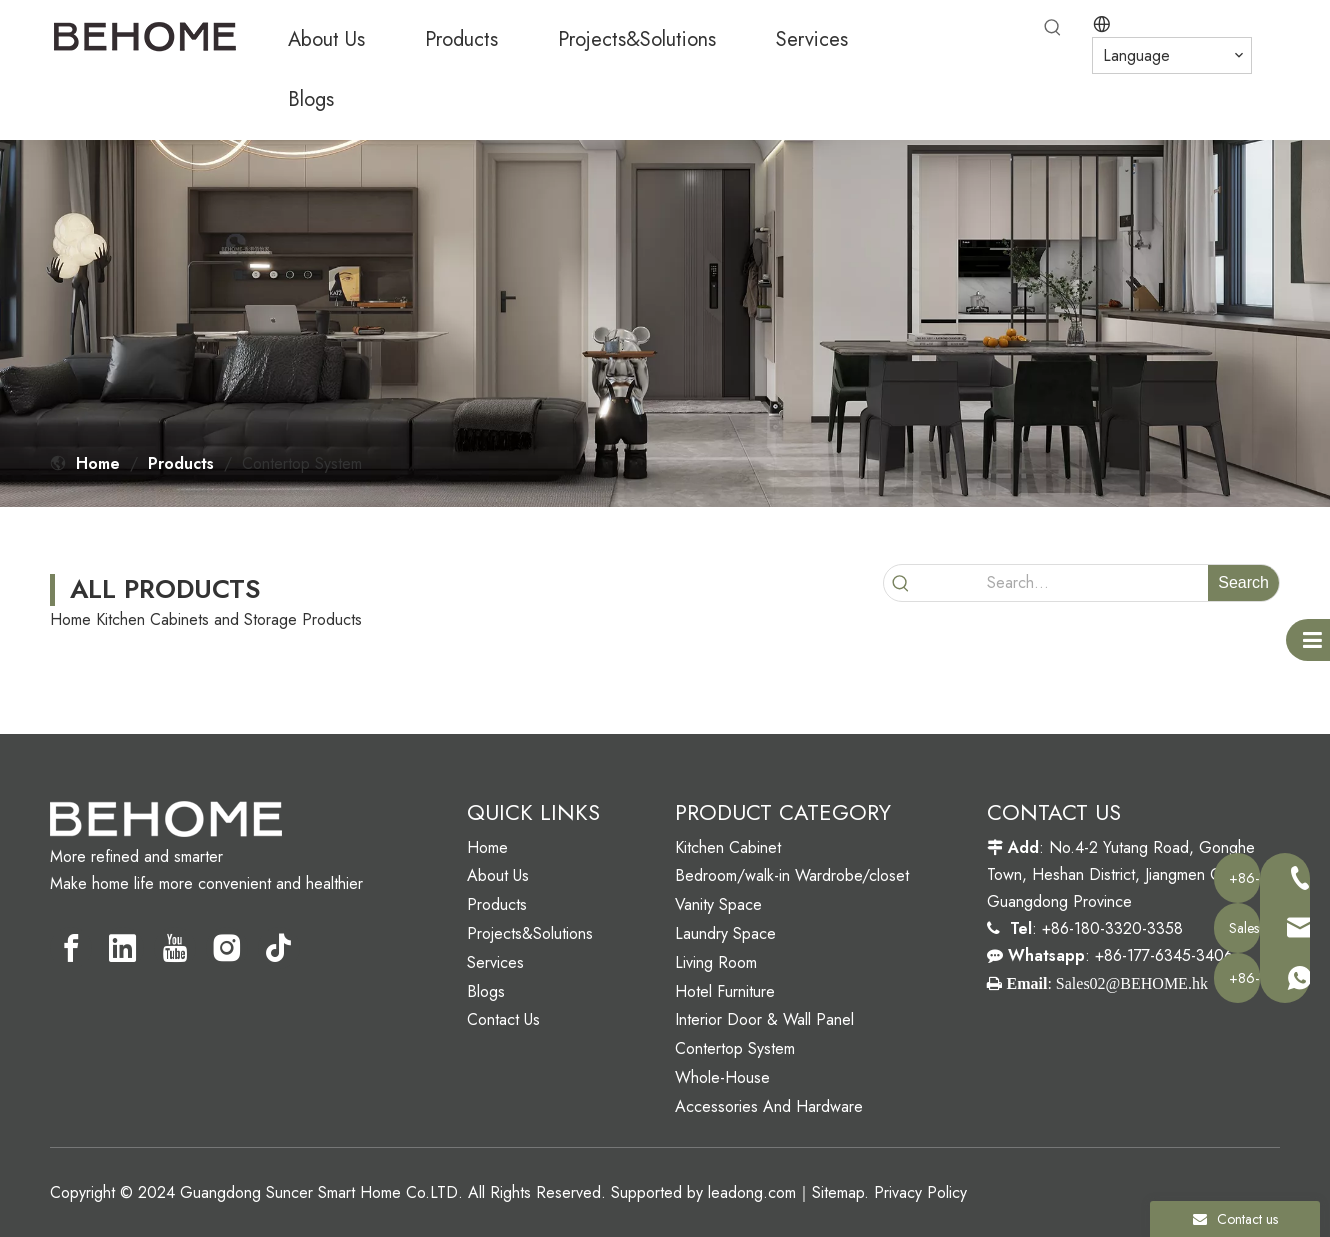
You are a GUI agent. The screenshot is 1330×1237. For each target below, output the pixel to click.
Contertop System (735, 1048)
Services (495, 962)
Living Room (716, 962)
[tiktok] (279, 948)
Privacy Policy (920, 1192)
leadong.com (752, 1192)
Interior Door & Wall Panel (764, 1019)
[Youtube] (175, 948)
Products (497, 904)
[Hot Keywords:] (1053, 28)
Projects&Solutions (530, 933)
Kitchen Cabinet (728, 847)
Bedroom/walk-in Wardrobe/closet (792, 875)
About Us (498, 875)
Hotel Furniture (725, 991)
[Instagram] (227, 948)
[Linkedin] (123, 948)
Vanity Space (718, 904)
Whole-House (722, 1077)
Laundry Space (725, 933)
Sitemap (838, 1192)
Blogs (486, 991)
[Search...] (1062, 583)
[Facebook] (71, 948)
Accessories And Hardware (769, 1106)
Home (487, 847)
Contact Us (503, 1019)
